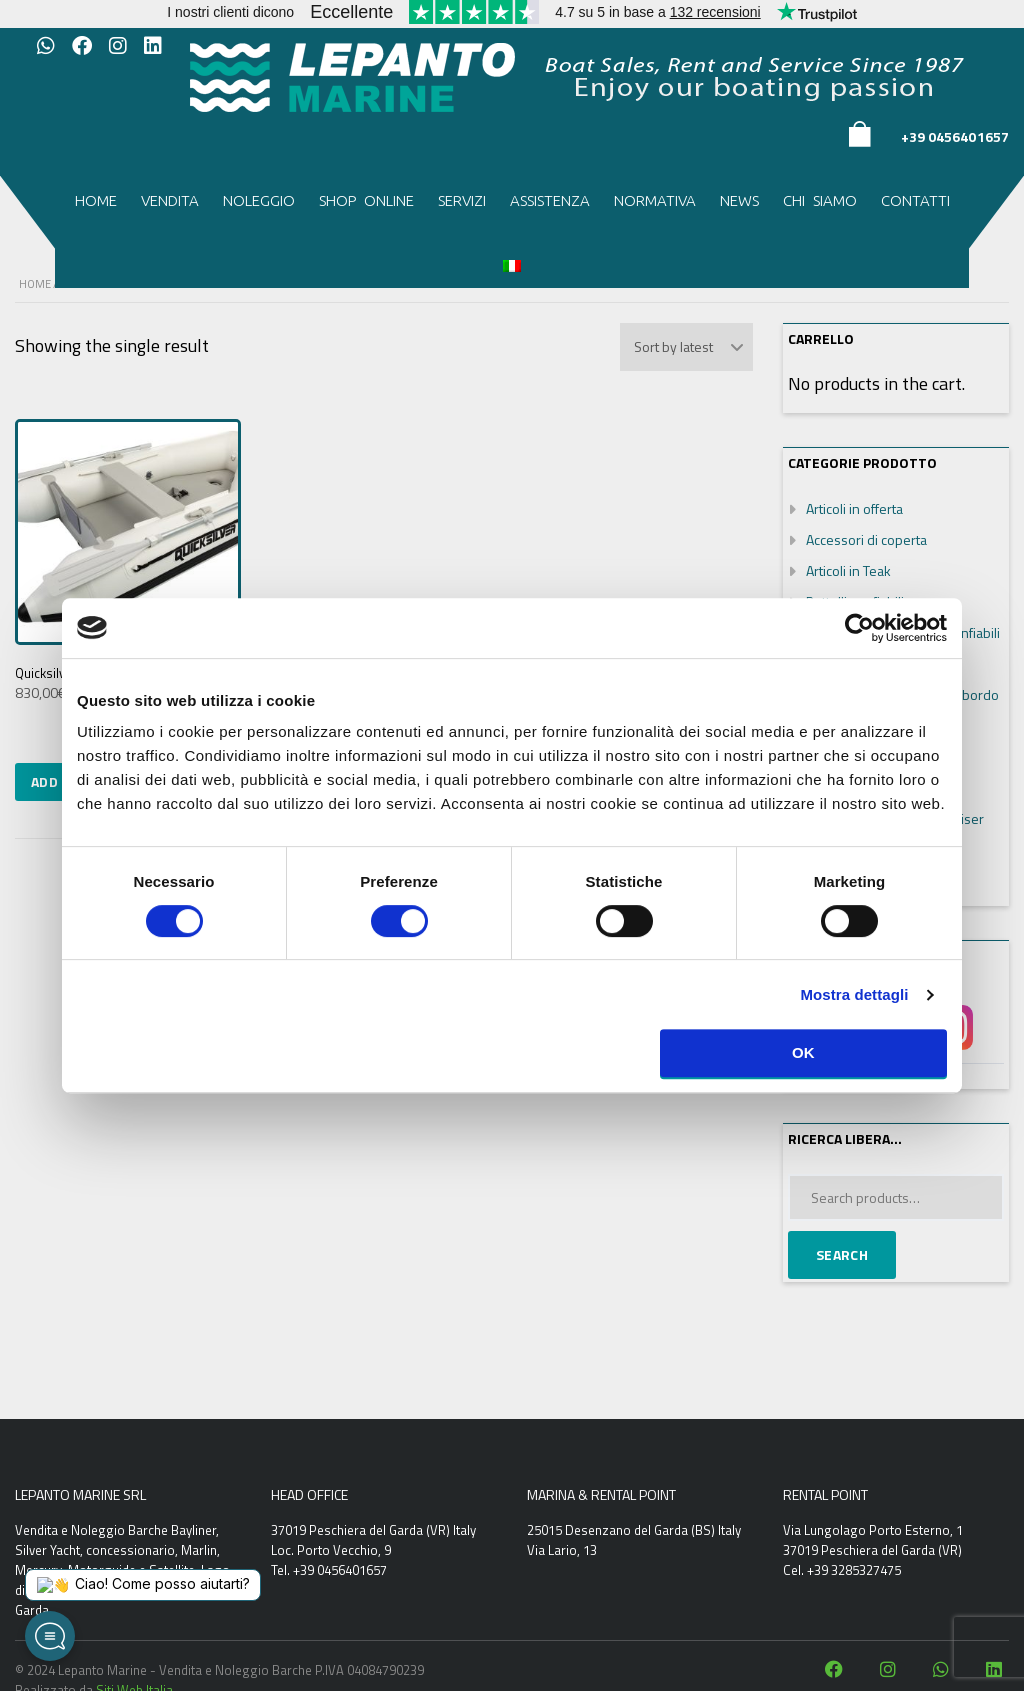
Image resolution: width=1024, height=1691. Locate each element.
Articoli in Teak (848, 570)
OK (803, 1052)
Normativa (655, 200)
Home (96, 200)
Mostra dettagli (854, 994)
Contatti (915, 200)
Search (842, 1254)
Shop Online (366, 200)
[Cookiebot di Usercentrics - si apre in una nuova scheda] (859, 628)
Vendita (170, 200)
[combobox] (686, 347)
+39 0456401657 (955, 136)
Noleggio (259, 200)
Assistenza (550, 200)
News (739, 200)
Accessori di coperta (866, 539)
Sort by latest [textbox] (673, 346)
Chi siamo (820, 200)
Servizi (462, 200)
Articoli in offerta (854, 508)
